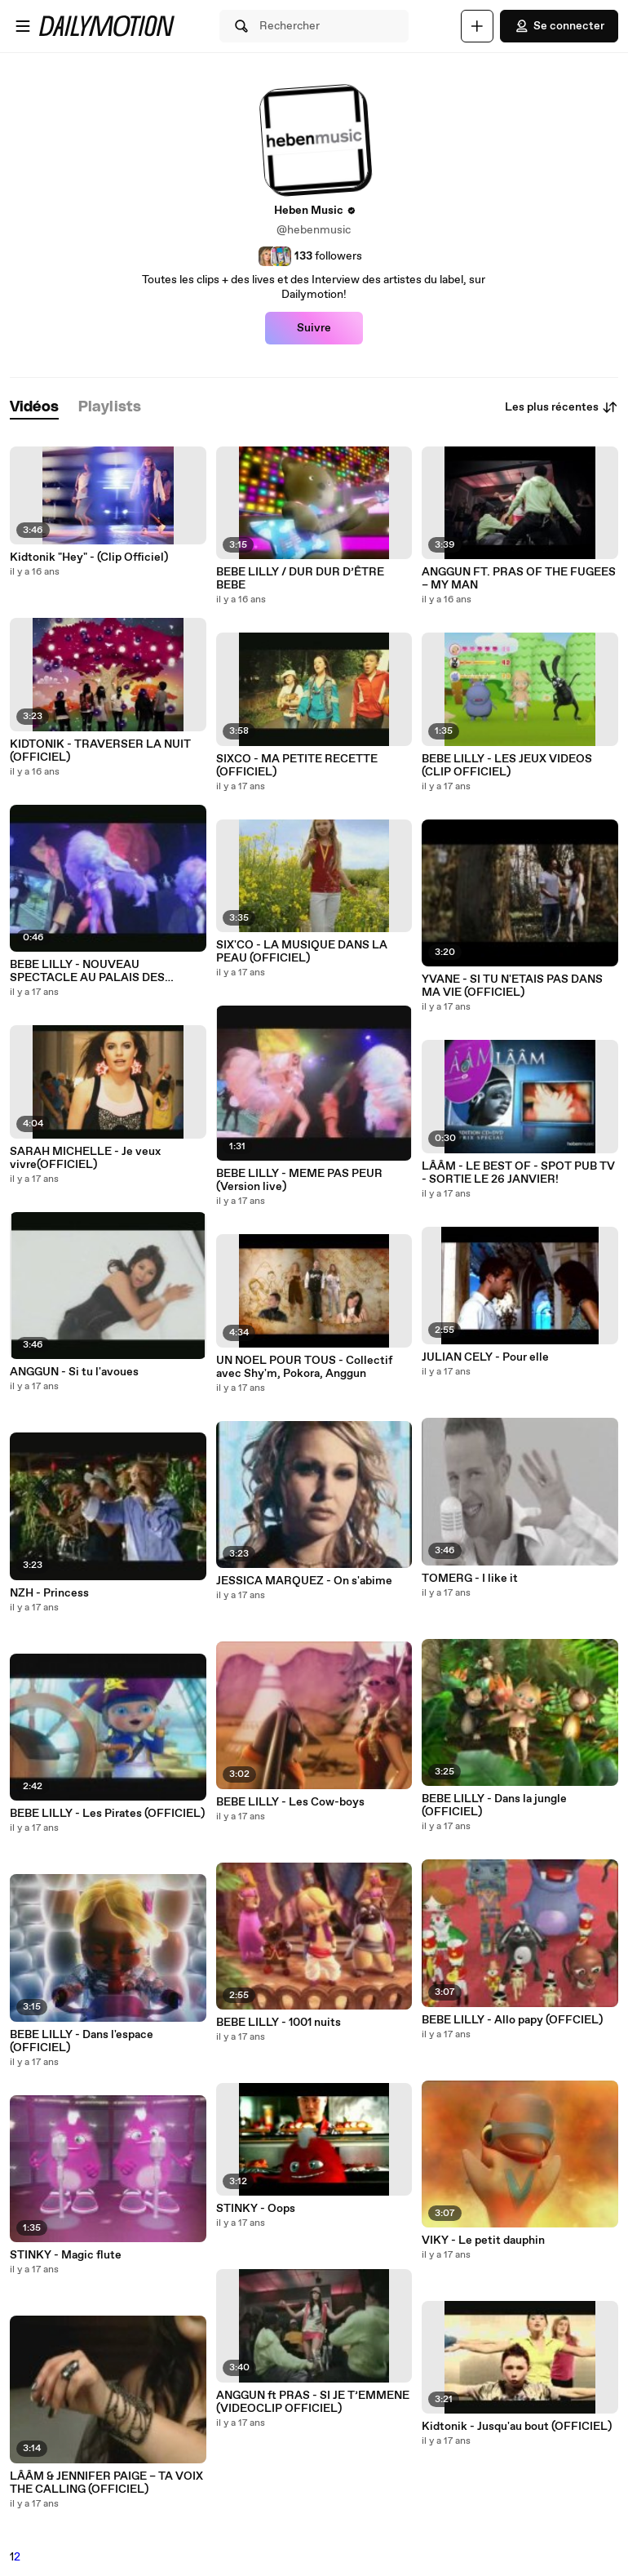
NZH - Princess (49, 1593)
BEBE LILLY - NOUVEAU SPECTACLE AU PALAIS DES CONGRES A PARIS (87, 971)
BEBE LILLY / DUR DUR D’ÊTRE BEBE (300, 579)
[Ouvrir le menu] (23, 26)
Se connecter (559, 26)
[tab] (34, 408)
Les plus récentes (561, 407)
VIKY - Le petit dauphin (483, 2240)
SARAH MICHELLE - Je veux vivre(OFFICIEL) (85, 1158)
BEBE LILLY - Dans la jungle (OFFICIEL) (494, 1805)
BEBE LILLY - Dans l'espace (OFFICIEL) (81, 2041)
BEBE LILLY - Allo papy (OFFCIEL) (512, 2020)
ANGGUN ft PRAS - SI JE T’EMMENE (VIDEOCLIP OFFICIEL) (312, 2402)
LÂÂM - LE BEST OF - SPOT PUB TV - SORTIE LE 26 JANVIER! (518, 1173)
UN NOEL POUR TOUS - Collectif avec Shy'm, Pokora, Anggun (304, 1367)
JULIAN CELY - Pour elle (485, 1357)
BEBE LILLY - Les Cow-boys (290, 1802)
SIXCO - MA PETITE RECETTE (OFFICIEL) (297, 766)
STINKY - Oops (255, 2208)
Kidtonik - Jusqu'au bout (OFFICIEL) (517, 2426)
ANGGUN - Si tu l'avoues (74, 1372)
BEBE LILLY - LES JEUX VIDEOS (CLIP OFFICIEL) (507, 766)
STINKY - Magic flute (66, 2255)
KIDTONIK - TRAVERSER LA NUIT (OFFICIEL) (100, 751)
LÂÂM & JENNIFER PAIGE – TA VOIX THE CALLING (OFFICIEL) (106, 2483)
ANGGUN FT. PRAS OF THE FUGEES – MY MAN (519, 579)
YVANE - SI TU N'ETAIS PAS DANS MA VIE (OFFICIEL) (512, 986)
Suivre (314, 328)
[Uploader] (477, 26)
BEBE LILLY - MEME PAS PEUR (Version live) (299, 1180)
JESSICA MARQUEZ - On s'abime (304, 1581)
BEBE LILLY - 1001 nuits (278, 2022)
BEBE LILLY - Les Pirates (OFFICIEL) (107, 1813)
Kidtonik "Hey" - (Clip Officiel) (89, 557)
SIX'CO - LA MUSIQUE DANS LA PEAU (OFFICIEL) (301, 952)
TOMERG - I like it (470, 1578)
